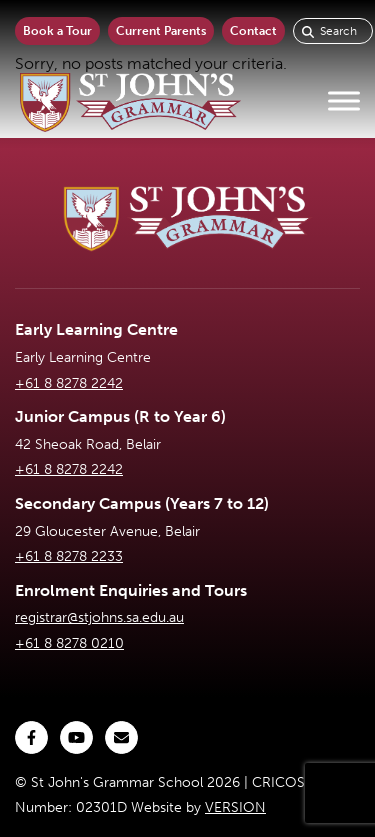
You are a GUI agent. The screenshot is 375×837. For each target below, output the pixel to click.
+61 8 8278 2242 (69, 383)
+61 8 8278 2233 (69, 556)
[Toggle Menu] (344, 101)
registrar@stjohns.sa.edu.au (99, 617)
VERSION (235, 807)
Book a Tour (57, 31)
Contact (253, 31)
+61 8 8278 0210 (69, 643)
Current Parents (161, 31)
